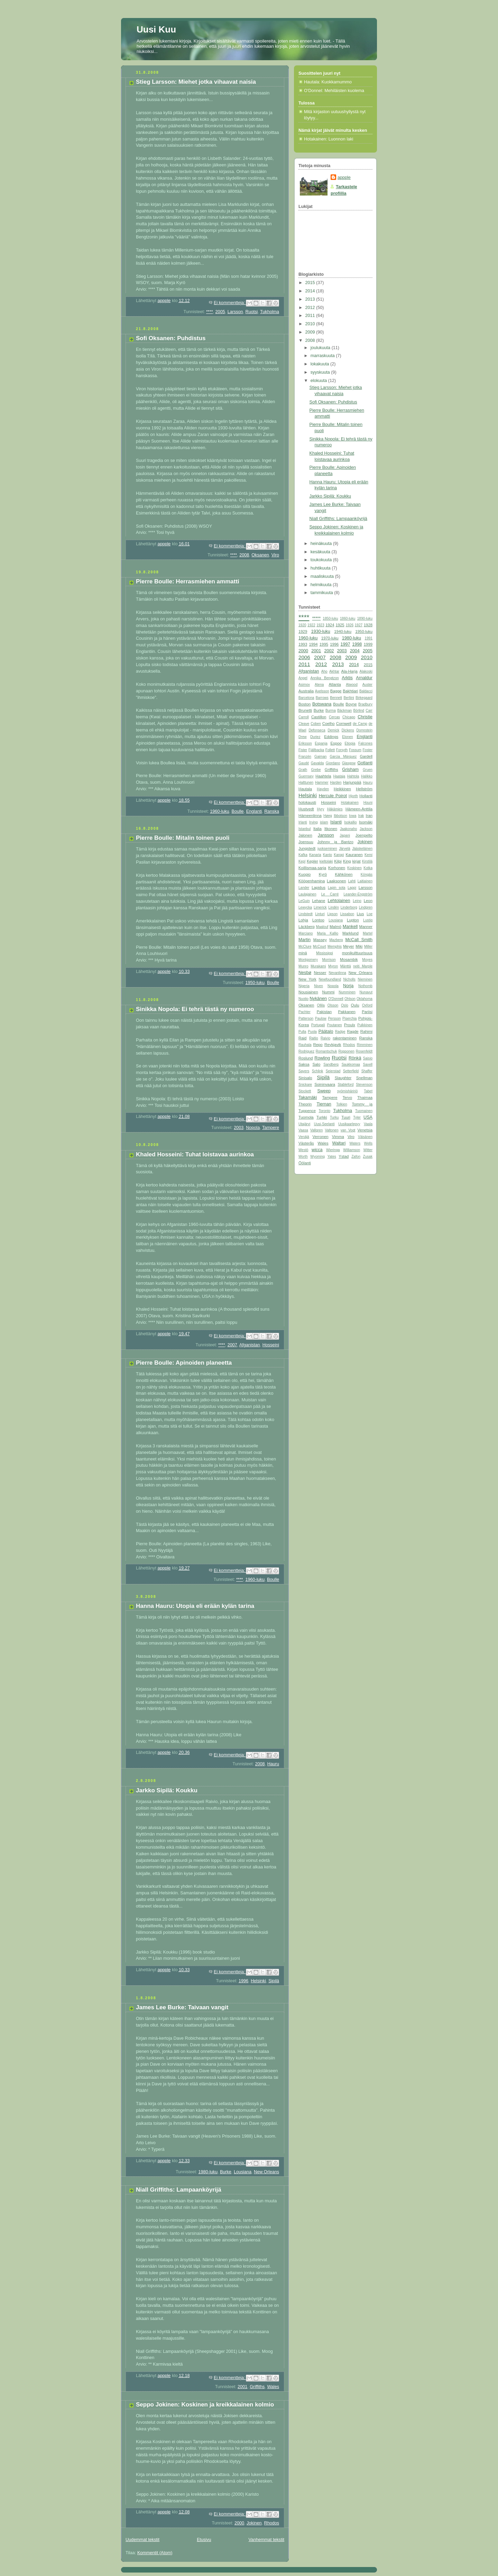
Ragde (352, 1031)
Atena (319, 684)
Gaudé (303, 763)
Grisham (350, 769)
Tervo (347, 1097)
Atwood (352, 684)
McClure (305, 946)
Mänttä (345, 966)
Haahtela (323, 776)
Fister (302, 750)
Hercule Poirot (333, 795)
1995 (324, 644)
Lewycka (305, 907)
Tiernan (324, 1104)
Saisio (367, 1058)
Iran (369, 815)
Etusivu (204, 2539)
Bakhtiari (350, 691)
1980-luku (208, 2171)
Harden (335, 782)
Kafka (302, 855)
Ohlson (350, 999)
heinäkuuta (322, 543)
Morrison (328, 960)
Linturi (319, 914)
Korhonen (336, 868)
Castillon (318, 717)
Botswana (321, 704)
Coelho (328, 723)
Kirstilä (367, 861)
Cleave (303, 724)
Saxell (367, 1064)
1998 (357, 644)
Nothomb (365, 986)
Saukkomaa (351, 1064)
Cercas (334, 717)
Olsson (333, 1005)
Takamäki (307, 1097)
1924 (329, 625)
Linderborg (349, 907)
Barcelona (306, 698)
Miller (368, 946)
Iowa (352, 816)
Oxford (367, 1005)
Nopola (253, 1127)
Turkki (321, 1117)
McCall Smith (358, 939)
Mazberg (336, 940)
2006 (304, 657)
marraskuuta (323, 355)
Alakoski (365, 671)
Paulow (320, 1018)
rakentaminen (345, 1038)
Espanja (321, 743)
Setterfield (351, 1071)
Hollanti (365, 796)
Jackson (366, 829)
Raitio (313, 1038)
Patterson (305, 1018)
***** (316, 618)
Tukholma (269, 311)
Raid (302, 1038)
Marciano (305, 933)
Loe (369, 914)
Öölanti (304, 1163)
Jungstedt (306, 848)
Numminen (347, 992)
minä (302, 953)
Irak (361, 816)
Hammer (322, 782)
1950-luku (255, 982)
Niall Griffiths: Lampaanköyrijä (178, 2189)
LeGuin (304, 901)
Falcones (365, 743)
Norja (348, 985)
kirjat (356, 861)
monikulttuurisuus (357, 953)
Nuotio (303, 999)
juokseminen (327, 848)
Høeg (327, 816)
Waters (354, 1143)
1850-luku (330, 618)
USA (367, 1117)
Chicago (348, 717)
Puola (312, 1032)
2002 (329, 650)
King (347, 861)
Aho (324, 671)
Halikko (366, 776)
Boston (304, 704)
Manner (365, 927)
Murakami (318, 966)
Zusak (367, 1156)
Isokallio (350, 822)
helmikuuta (322, 584)
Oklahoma (364, 999)
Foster (367, 750)
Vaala (368, 1124)
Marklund (350, 933)
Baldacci (365, 691)
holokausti (307, 802)
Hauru (273, 1764)
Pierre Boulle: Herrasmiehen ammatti (187, 581)
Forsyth (342, 750)
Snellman (364, 1078)
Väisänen (365, 1137)
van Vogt (348, 1130)
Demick (333, 730)
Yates (332, 1156)
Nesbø (304, 972)
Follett (330, 750)
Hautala (305, 789)
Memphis (335, 946)
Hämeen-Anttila (358, 809)
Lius (360, 914)
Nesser (320, 973)
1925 (339, 625)
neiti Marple (362, 966)
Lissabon (347, 914)
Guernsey (306, 776)
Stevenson (364, 1084)
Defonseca (316, 730)
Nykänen (318, 998)
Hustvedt (306, 809)
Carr (369, 710)
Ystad (344, 1156)
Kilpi (337, 861)
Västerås (306, 1143)
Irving (313, 822)
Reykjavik (332, 1045)
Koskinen (354, 868)
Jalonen (305, 835)
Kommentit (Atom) (155, 2552)
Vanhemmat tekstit (267, 2539)
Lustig (367, 920)
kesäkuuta (321, 551)
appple (344, 177)
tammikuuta (322, 592)
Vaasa (303, 1130)
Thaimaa (364, 1097)
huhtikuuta (321, 568)
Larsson (235, 311)
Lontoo (318, 920)
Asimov (304, 684)
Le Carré (330, 894)
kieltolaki (326, 861)
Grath (302, 770)
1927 (358, 625)
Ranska (271, 811)
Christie (365, 716)
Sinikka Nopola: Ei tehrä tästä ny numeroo (195, 1009)
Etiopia (350, 743)
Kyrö (323, 874)
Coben (316, 724)
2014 (310, 291)
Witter (367, 1150)
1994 (313, 644)
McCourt (319, 946)
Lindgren (365, 907)
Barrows (322, 698)
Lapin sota (336, 888)
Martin (304, 939)
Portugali (318, 1025)
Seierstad (333, 1071)
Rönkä (355, 1058)
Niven (318, 986)
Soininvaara (324, 1084)
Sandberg (331, 1064)
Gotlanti (365, 763)
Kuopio (304, 874)
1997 (345, 644)
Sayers (303, 1071)
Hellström (364, 789)
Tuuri (345, 1117)
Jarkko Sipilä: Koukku (166, 1790)
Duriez (315, 737)
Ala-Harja (349, 671)
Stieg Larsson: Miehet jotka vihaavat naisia (196, 82)
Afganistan (249, 1344)
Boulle (238, 811)
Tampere (270, 1127)
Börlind (358, 710)
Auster (367, 684)
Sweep (324, 1091)
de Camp (360, 724)
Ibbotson (340, 816)
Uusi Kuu (156, 29)
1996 (243, 1980)
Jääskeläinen (362, 848)
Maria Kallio (327, 933)
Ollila (321, 1005)
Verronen (321, 1137)
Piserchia (349, 1018)
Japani (345, 835)
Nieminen (365, 979)
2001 (242, 2386)
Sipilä (273, 1980)
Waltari (339, 1143)
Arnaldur (364, 677)
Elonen (347, 737)
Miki (359, 946)
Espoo (335, 743)
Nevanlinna (337, 973)
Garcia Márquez (343, 756)
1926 (349, 625)
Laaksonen (336, 881)
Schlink (317, 1071)
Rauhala (305, 1045)
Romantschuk (326, 1051)
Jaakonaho (348, 829)
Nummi (328, 992)
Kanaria (315, 855)
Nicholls (349, 979)
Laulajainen (307, 894)
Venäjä (303, 1137)
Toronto (324, 1111)
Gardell (366, 756)
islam (324, 822)
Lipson (332, 914)
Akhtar (334, 671)
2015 (310, 282)
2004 (355, 650)
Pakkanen (346, 1012)
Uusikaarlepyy (349, 1124)
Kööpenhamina (311, 881)
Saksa (303, 1064)
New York (307, 979)
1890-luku (364, 618)
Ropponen (346, 1051)
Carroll (303, 717)
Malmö (335, 927)
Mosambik (349, 959)
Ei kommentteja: (230, 302)
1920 (302, 625)
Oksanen (260, 555)
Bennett (336, 698)
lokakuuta (320, 364)
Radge (340, 1032)
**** (209, 311)
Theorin (305, 1104)
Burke (225, 2171)
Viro (275, 555)
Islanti (336, 822)
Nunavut (365, 992)
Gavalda (317, 763)
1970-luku (330, 638)
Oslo (344, 1005)
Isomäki (365, 822)
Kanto (327, 855)
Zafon (355, 1156)
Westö (303, 1150)
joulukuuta (321, 347)
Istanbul (304, 829)
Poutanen (334, 1025)
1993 (302, 644)
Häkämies (335, 809)
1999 (368, 644)
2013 (310, 299)
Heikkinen (342, 789)
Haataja (339, 776)
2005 (220, 311)
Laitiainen (365, 881)
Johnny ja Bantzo (335, 842)
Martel (367, 933)
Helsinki (258, 1980)
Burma (330, 710)
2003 (238, 1127)
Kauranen (353, 855)
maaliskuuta (323, 576)
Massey (320, 940)
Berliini (349, 698)
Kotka (367, 868)
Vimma (338, 1137)
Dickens (348, 730)
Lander (303, 888)
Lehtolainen (339, 900)
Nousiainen (308, 992)
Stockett (304, 1091)
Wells (368, 1143)
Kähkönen (343, 874)
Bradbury (365, 704)
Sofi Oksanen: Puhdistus (170, 338)
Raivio (325, 1038)
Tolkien (341, 1104)
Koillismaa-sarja (312, 868)
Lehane (318, 901)
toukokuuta (322, 559)
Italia (317, 829)
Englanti (254, 811)
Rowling (322, 1058)
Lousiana (242, 2171)
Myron (333, 966)
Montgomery (308, 960)
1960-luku (219, 811)
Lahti (352, 881)
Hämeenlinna (310, 815)
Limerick (320, 907)
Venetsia (365, 1130)
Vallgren (316, 1130)
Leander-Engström (358, 894)
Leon (368, 901)
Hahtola (353, 776)
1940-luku (342, 631)
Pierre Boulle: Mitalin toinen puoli (182, 838)
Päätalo (326, 1031)
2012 (310, 307)
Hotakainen (350, 802)
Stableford (345, 1084)
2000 (239, 2523)
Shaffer (366, 1071)
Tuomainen (363, 1111)
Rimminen (364, 1045)
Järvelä (344, 848)
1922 (311, 625)
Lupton (353, 920)
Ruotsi (252, 311)
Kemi (368, 855)
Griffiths (257, 2386)
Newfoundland (330, 979)
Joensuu (305, 842)
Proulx (349, 1025)
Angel (302, 678)
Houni (367, 802)
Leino (357, 901)
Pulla (302, 1032)
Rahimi (366, 1031)
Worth (303, 1156)
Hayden (323, 789)
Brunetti (305, 710)
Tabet (368, 1091)
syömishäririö (347, 1091)
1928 (368, 625)
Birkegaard (364, 698)
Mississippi (324, 953)
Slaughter (343, 1078)
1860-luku (347, 618)
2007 (232, 1344)
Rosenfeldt (364, 1051)
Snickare (305, 1084)
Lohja (303, 920)
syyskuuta (321, 372)
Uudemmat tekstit (142, 2539)
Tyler (357, 1117)
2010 (310, 323)
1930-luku (320, 631)
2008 (244, 555)
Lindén (334, 907)
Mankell (350, 926)
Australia (306, 691)
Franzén (304, 756)
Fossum (355, 750)
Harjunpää (352, 782)
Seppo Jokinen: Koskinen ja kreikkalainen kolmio (205, 2404)
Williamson (351, 1150)
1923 (320, 625)
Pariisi (367, 1012)
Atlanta (335, 684)
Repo (318, 1045)
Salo (317, 1064)
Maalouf (322, 927)
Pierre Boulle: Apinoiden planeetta (184, 1362)
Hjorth (353, 796)
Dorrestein (365, 730)
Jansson (326, 835)
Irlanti (302, 822)
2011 (310, 315)
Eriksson (305, 743)
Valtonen (331, 1130)
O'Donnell (335, 999)
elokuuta (319, 380)
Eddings (331, 737)
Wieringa (333, 1150)
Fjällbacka (316, 750)
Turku (334, 1117)
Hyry (320, 809)
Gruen (367, 770)
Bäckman (344, 710)
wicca (317, 1149)
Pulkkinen (364, 1025)
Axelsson (322, 691)
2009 (310, 332)
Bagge (336, 691)
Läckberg (306, 927)
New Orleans (266, 2171)
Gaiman (320, 756)
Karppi (339, 855)
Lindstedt (305, 914)
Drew (302, 737)
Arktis (347, 677)
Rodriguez (306, 1051)
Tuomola (306, 1117)
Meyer (348, 946)
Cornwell (343, 723)
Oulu (355, 1005)
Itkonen (330, 829)
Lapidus (318, 887)
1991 (368, 638)
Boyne (351, 704)
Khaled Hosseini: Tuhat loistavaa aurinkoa (195, 1154)
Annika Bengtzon (325, 678)
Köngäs (366, 874)
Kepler (312, 861)
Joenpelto (364, 835)
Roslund (305, 1058)
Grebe (316, 770)
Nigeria (304, 986)
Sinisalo (305, 1078)
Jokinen (254, 2523)
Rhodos (271, 2523)
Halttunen (305, 782)
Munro (303, 966)
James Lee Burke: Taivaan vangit (182, 2007)
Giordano (333, 763)
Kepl (301, 861)
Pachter (304, 1012)
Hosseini (270, 1344)
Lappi (352, 888)
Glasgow (349, 763)
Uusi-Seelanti (324, 1124)
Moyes (367, 960)
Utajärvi (304, 1124)
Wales (273, 2386)
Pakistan (324, 1012)
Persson (334, 1018)
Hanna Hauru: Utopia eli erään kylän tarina (195, 1606)
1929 (302, 631)
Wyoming (317, 1156)
